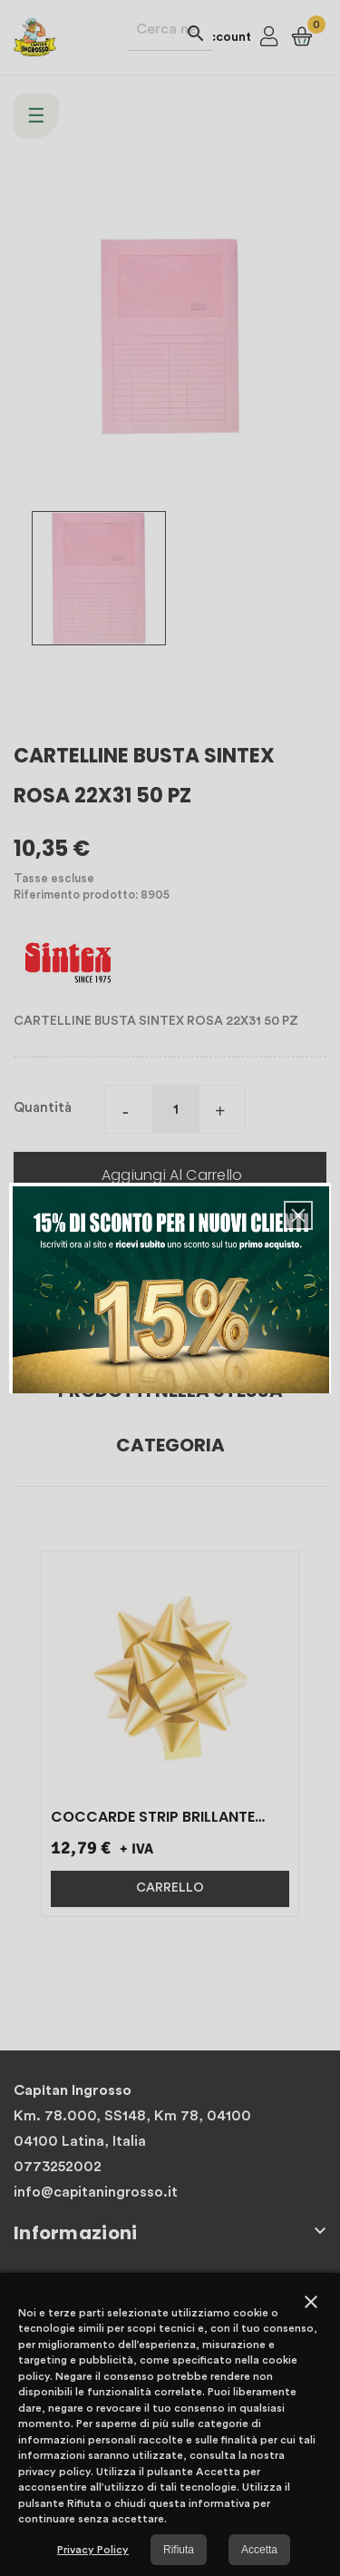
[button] (298, 1215)
